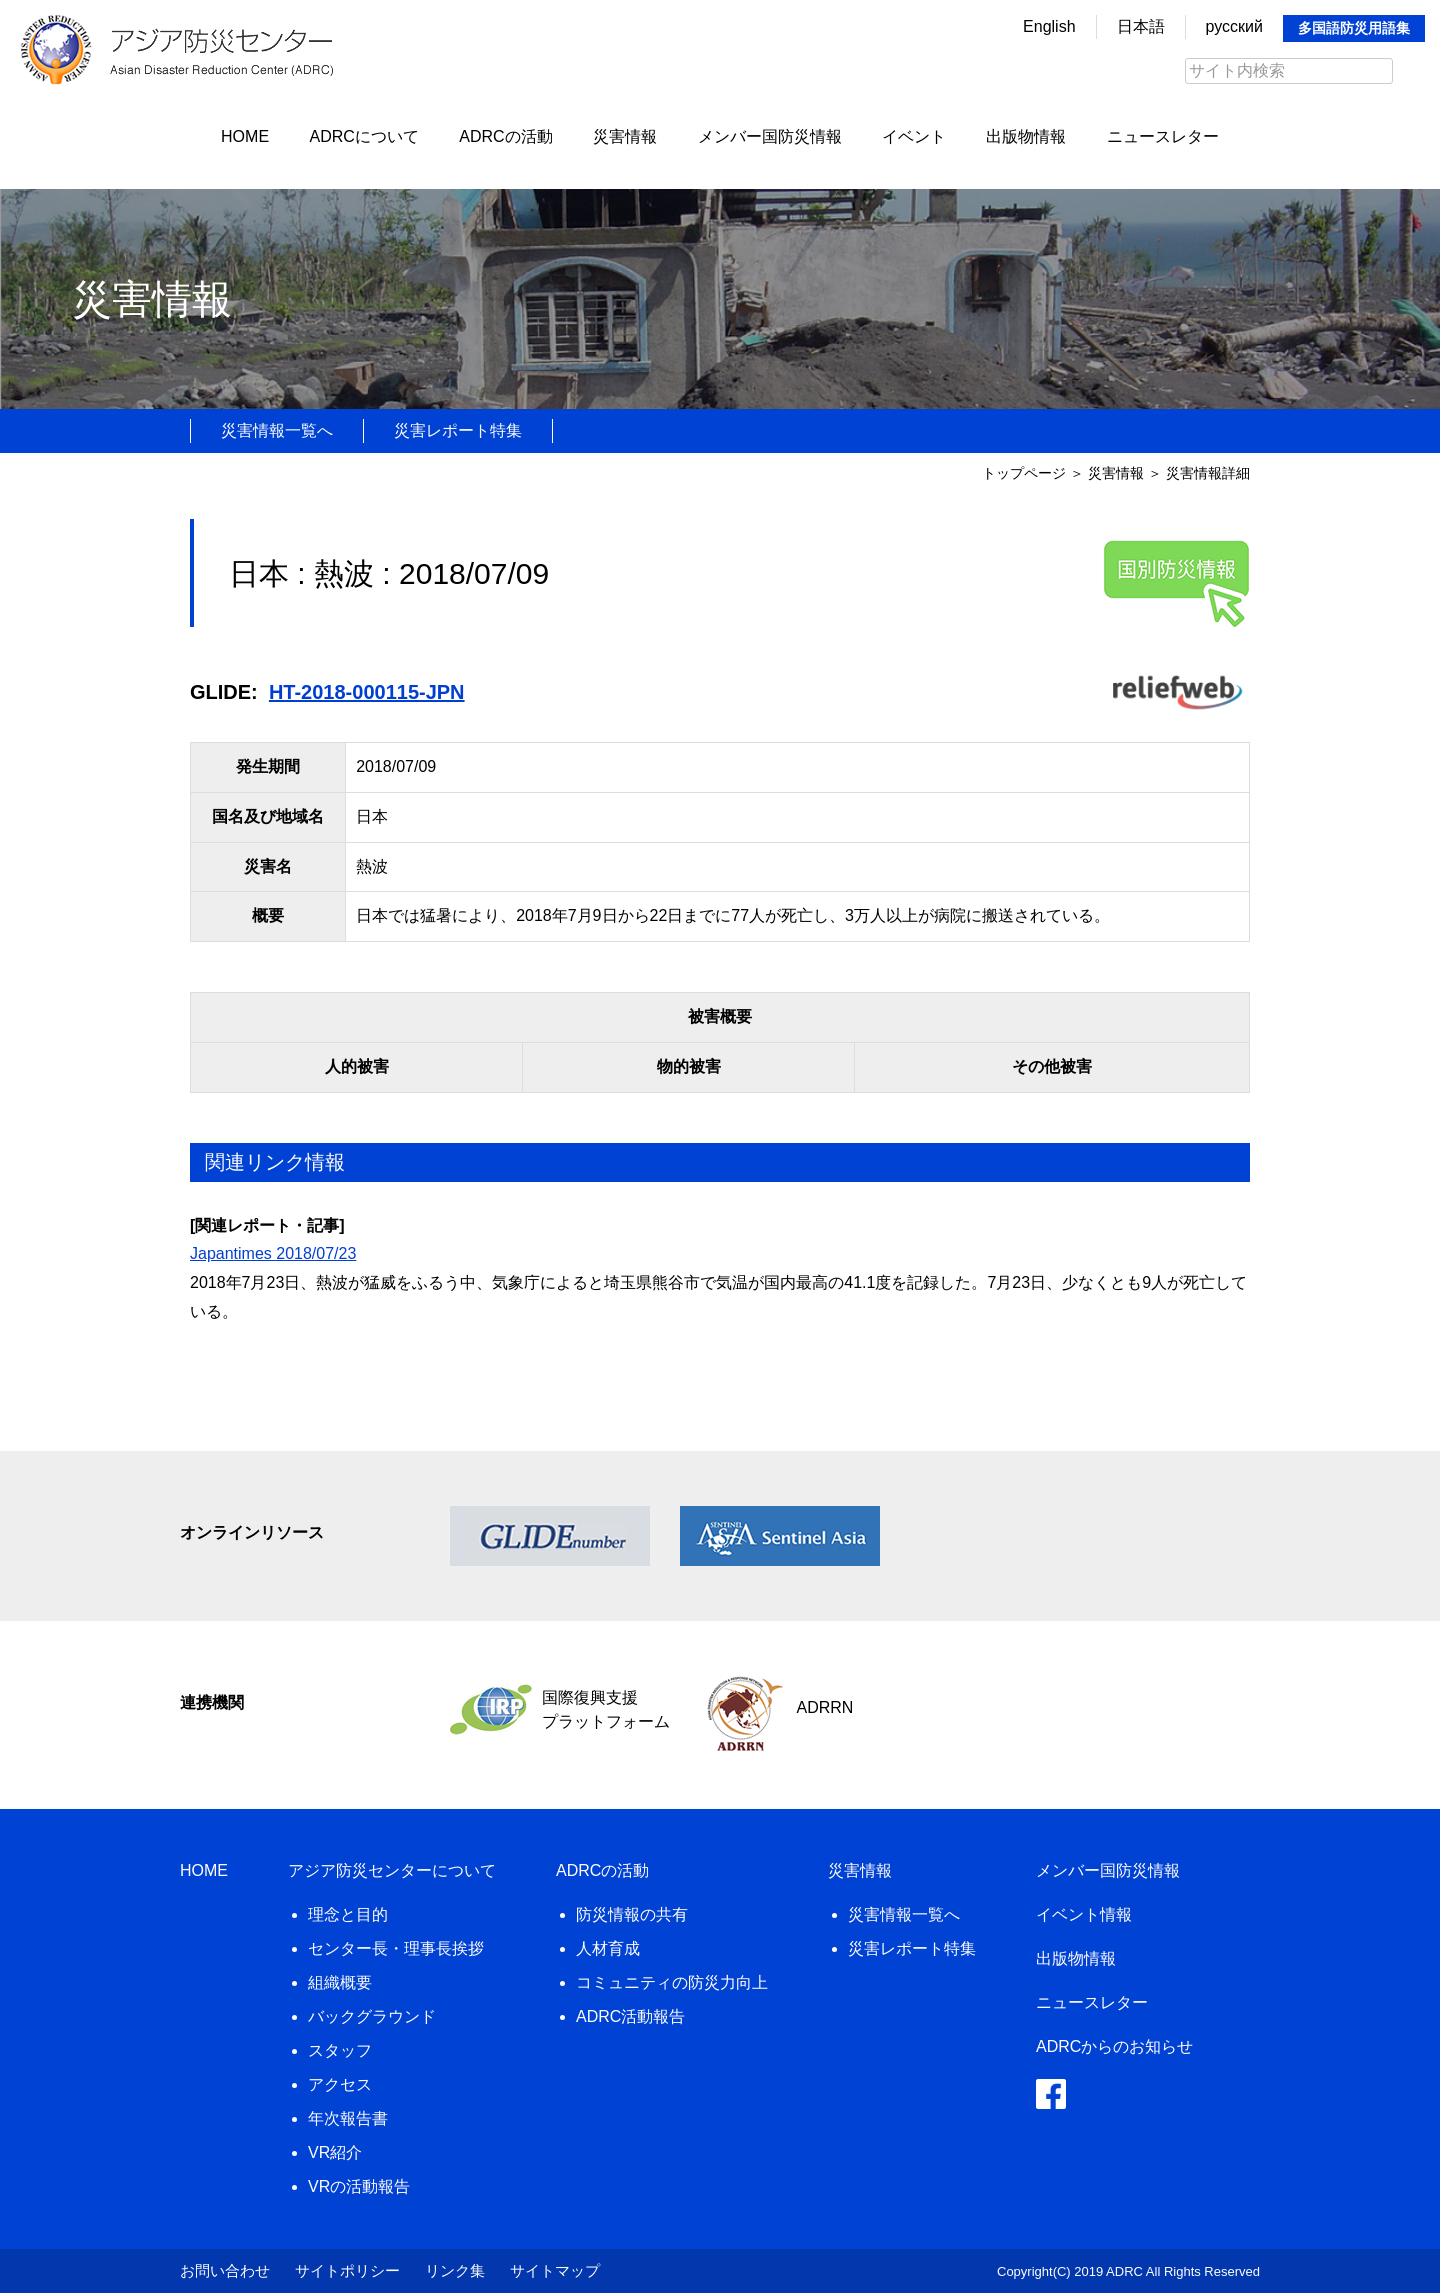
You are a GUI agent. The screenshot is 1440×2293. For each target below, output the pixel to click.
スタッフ (340, 2050)
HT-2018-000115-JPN (367, 692)
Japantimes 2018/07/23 (273, 1253)
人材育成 (608, 1948)
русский (1234, 26)
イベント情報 (1084, 1914)
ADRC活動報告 (630, 2016)
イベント (914, 136)
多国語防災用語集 (1354, 28)
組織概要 (340, 1982)
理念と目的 (348, 1914)
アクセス (340, 2084)
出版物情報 (1026, 136)
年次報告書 (348, 2118)
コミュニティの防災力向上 (672, 1982)
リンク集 (455, 2270)
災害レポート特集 (458, 430)
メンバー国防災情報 (770, 136)
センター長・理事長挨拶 (396, 1948)
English (1049, 26)
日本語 (1141, 26)
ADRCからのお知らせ (1114, 2046)
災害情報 (625, 136)
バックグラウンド (372, 2016)
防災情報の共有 (632, 1914)
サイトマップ (555, 2270)
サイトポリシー (347, 2270)
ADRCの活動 (505, 136)
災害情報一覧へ (277, 430)
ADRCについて (364, 136)
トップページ (1024, 473)
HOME (245, 136)
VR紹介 (335, 2152)
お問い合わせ (225, 2270)
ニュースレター (1163, 136)
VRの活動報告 (359, 2186)
